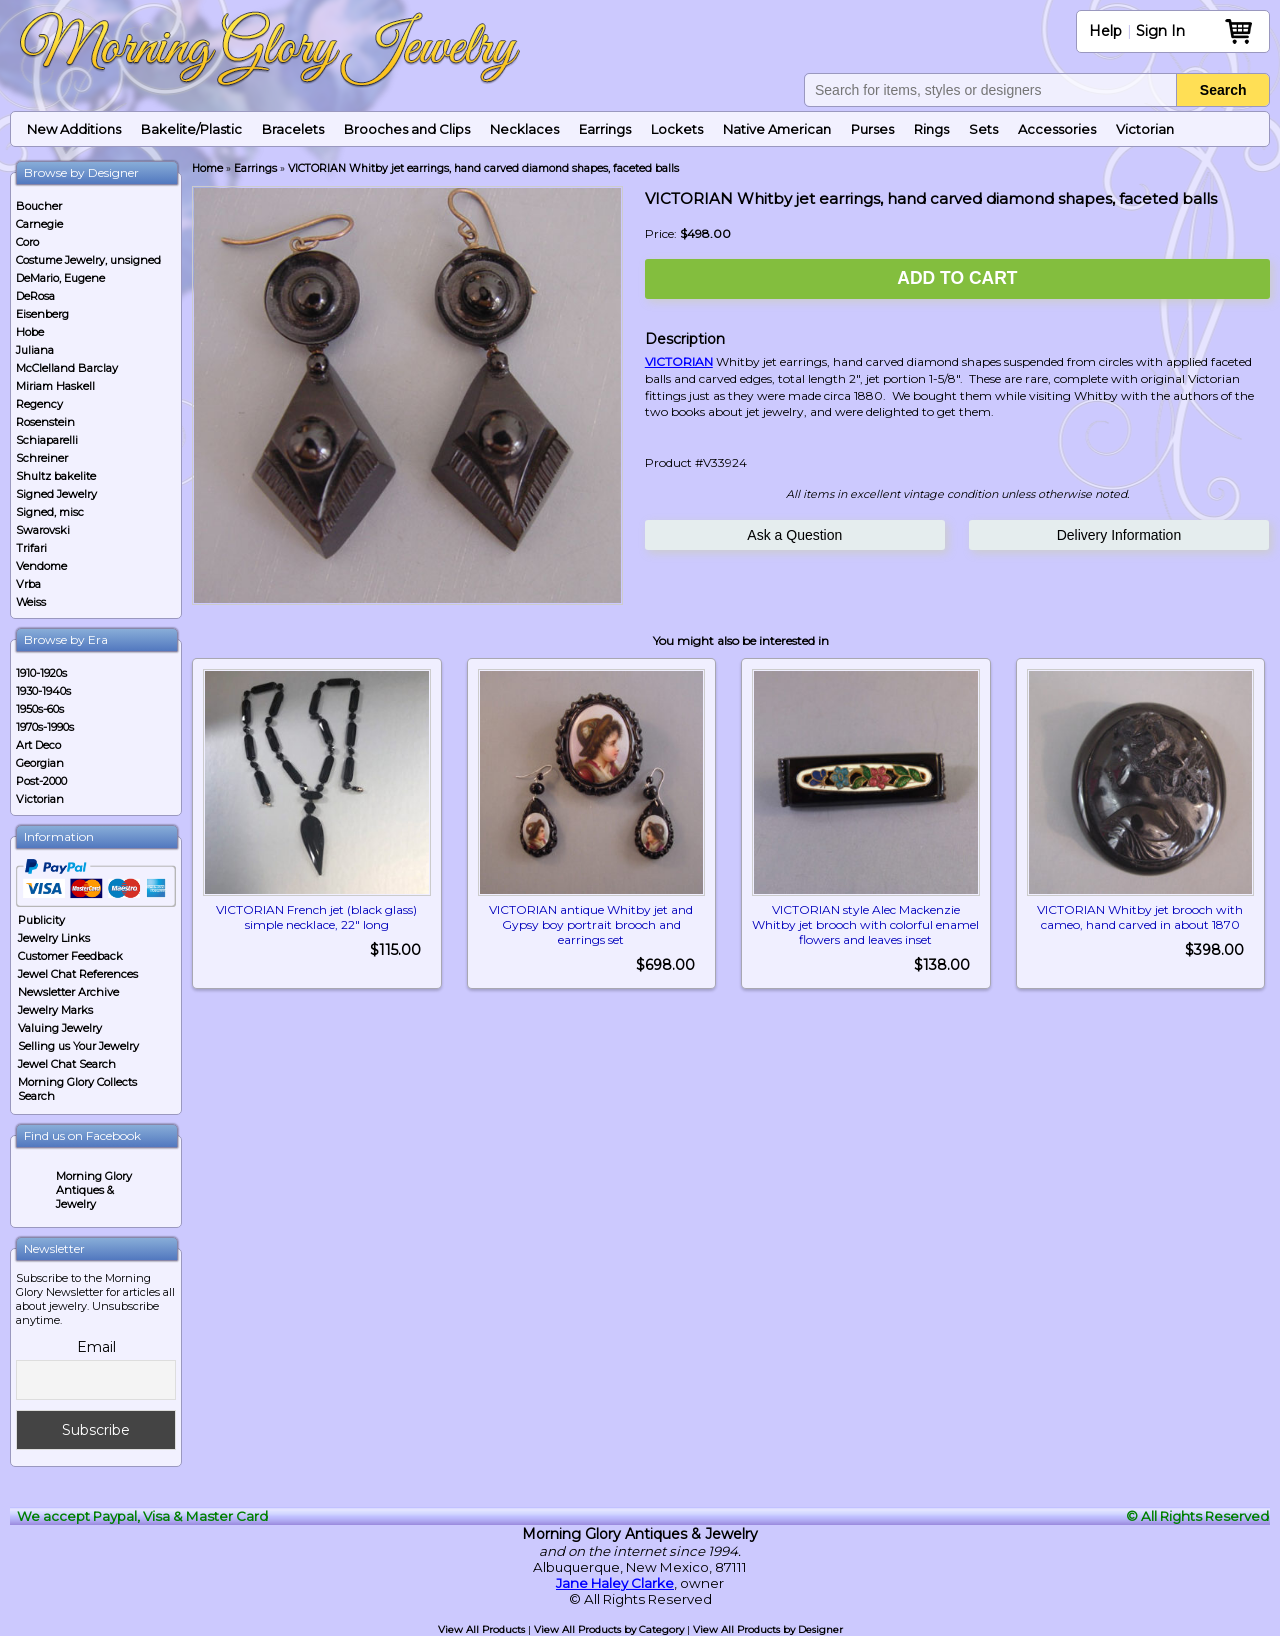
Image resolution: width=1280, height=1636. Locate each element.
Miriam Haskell (55, 386)
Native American (777, 129)
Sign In (1160, 31)
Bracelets (293, 129)
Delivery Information (1119, 535)
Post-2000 (41, 781)
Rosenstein (45, 422)
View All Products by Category (609, 1629)
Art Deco (38, 745)
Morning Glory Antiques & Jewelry (94, 1190)
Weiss (31, 602)
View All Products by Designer (768, 1629)
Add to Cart (957, 278)
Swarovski (43, 530)
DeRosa (35, 296)
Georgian (40, 763)
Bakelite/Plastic (191, 129)
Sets (983, 129)
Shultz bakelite (56, 476)
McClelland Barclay (67, 368)
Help (1105, 31)
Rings (931, 129)
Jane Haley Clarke (615, 1583)
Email (96, 1347)
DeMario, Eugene (60, 278)
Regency (39, 404)
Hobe (30, 332)
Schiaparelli (47, 440)
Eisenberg (42, 314)
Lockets (677, 129)
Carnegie (39, 224)
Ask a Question (794, 535)
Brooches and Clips (407, 129)
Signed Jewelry (56, 494)
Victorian (1145, 129)
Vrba (28, 584)
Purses (872, 129)
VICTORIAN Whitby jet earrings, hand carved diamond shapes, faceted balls (483, 168)
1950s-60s (40, 709)
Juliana (35, 350)
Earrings (605, 129)
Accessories (1057, 129)
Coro (27, 242)
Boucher (39, 206)
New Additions (74, 129)
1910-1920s (41, 673)
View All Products (481, 1629)
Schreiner (42, 458)
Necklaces (524, 129)
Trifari (31, 548)
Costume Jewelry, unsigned (88, 260)
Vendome (41, 566)
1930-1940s (43, 691)
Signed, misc (50, 512)
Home (207, 168)
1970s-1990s (45, 727)
